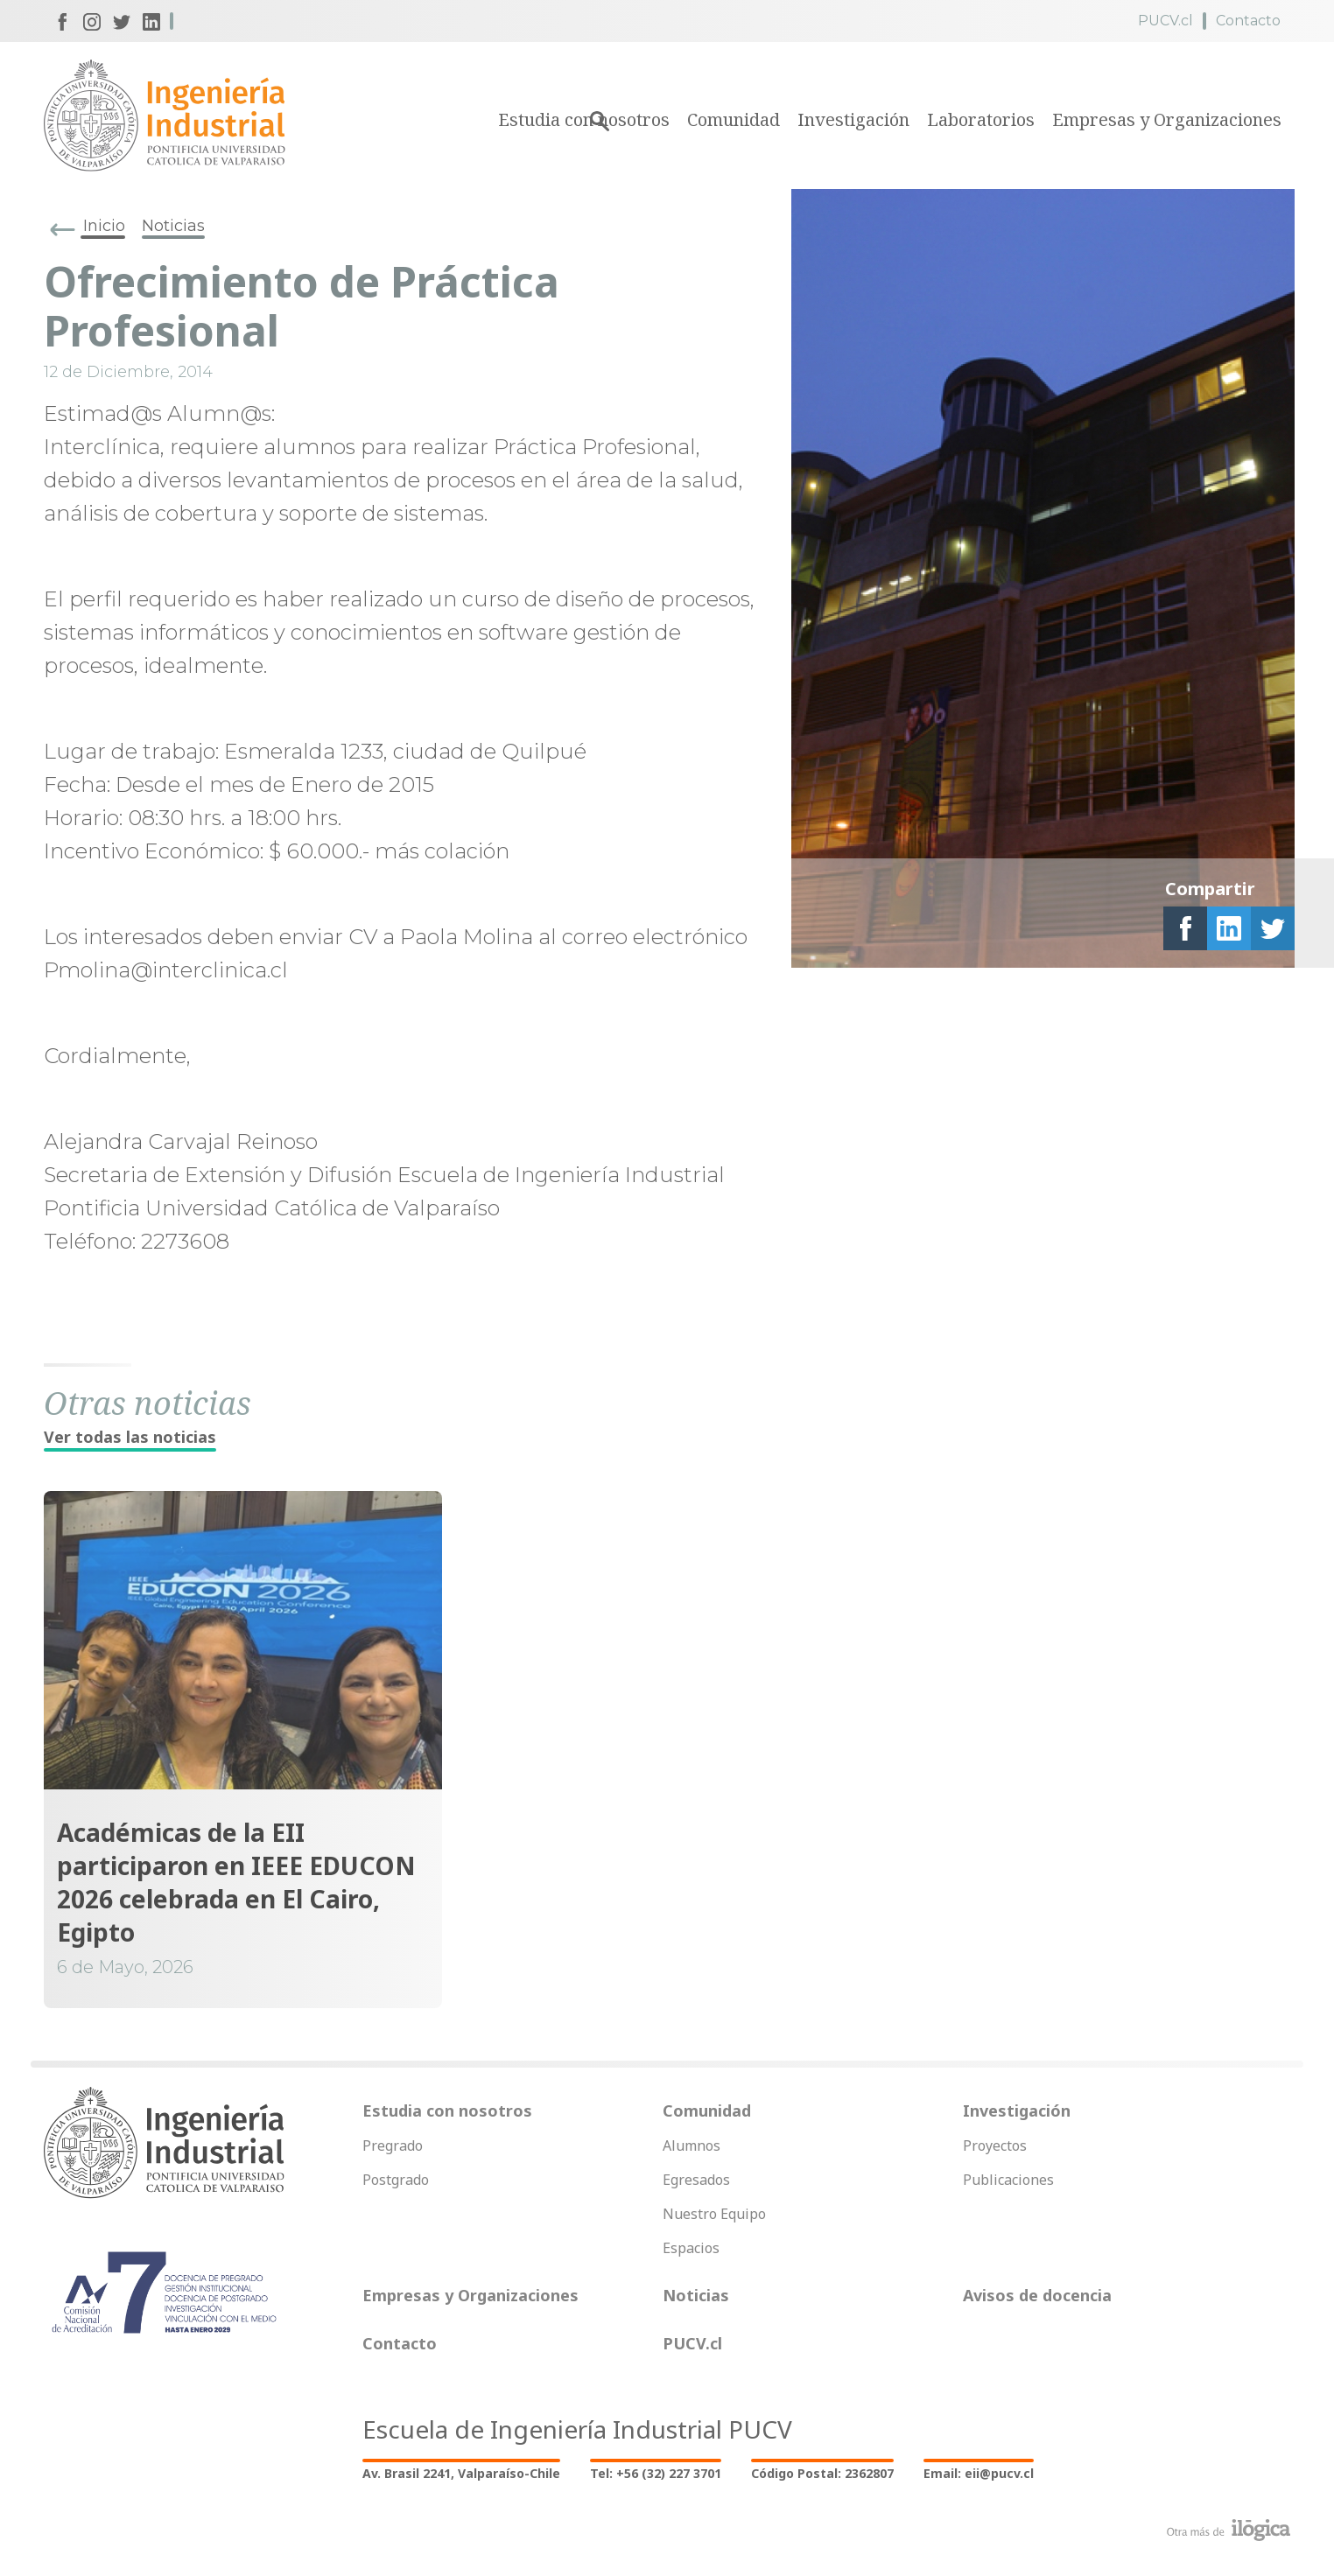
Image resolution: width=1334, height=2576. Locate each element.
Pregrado (392, 2145)
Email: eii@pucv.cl (978, 2473)
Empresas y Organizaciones (1166, 119)
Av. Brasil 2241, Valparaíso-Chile (461, 2473)
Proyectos (995, 2145)
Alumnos (691, 2145)
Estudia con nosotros (447, 2110)
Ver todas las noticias (130, 1436)
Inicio (104, 225)
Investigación (853, 119)
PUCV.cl (1165, 20)
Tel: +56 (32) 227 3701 (655, 2473)
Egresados (696, 2179)
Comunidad (733, 119)
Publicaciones (1008, 2179)
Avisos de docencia (1037, 2295)
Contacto (1248, 20)
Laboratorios (981, 119)
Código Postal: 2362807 (822, 2473)
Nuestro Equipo (714, 2213)
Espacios (691, 2248)
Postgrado (395, 2179)
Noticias (173, 225)
